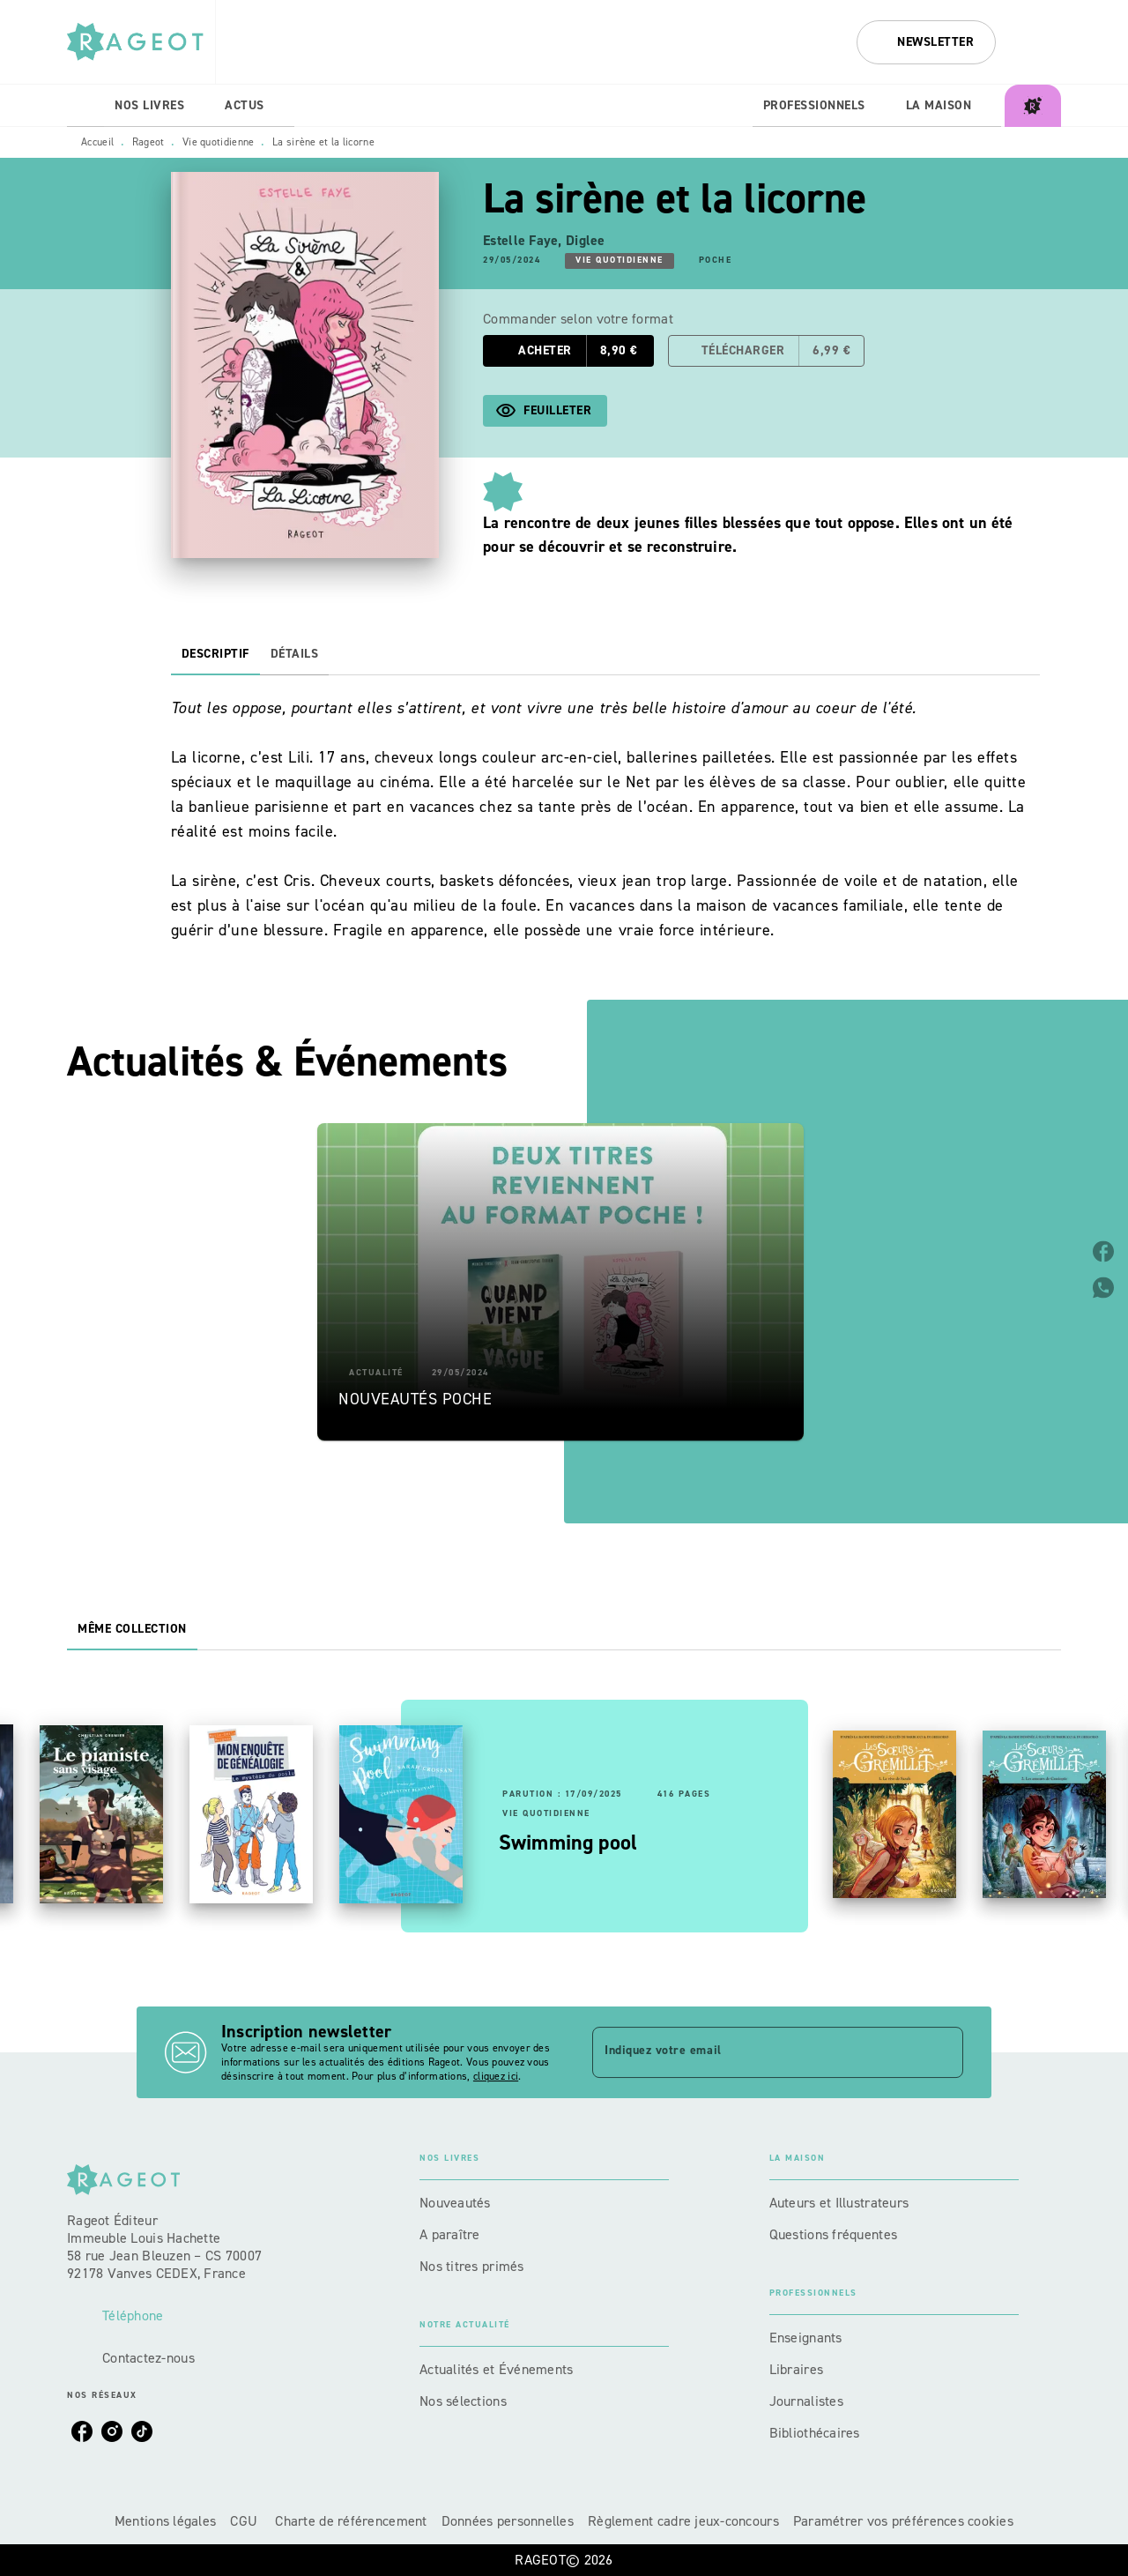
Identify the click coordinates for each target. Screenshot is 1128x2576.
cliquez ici (495, 2076)
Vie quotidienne (218, 142)
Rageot (148, 142)
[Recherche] (1039, 42)
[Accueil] (141, 42)
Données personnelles (508, 2521)
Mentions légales (165, 2521)
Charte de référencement (351, 2521)
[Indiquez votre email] (755, 2052)
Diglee (585, 240)
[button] (926, 42)
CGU (245, 2521)
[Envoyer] (942, 2052)
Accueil (97, 142)
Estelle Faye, (524, 240)
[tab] (85, 106)
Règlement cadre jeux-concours (683, 2521)
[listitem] (82, 2431)
